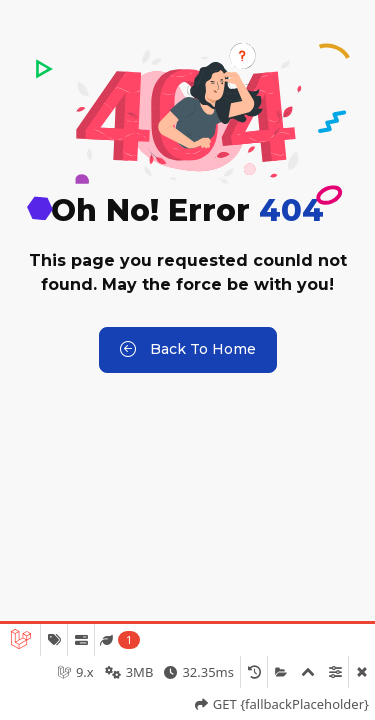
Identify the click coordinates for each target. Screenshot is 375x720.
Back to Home (188, 350)
